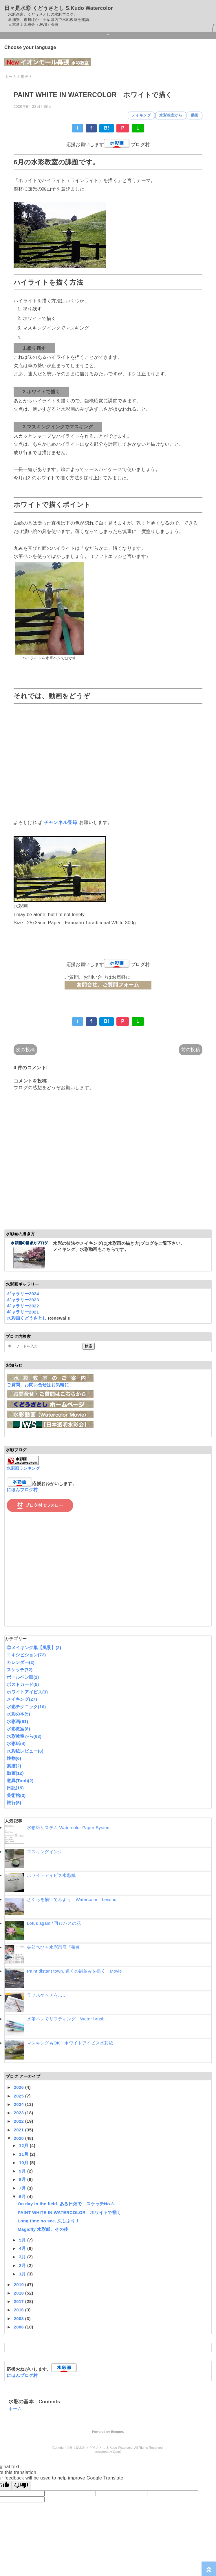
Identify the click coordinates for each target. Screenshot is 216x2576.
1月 (23, 2273)
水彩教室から (170, 115)
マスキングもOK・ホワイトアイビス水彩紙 (70, 2042)
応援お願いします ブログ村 (108, 144)
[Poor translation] (21, 2485)
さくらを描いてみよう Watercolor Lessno (71, 1899)
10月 (24, 2162)
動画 (195, 115)
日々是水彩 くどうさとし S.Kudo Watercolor (58, 8)
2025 (19, 2095)
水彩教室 (18, 1728)
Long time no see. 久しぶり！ (49, 2220)
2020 (19, 2138)
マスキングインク (45, 1851)
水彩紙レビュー (25, 1751)
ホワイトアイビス (27, 1691)
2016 (19, 2309)
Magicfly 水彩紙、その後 (43, 2229)
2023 (19, 2112)
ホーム (15, 2408)
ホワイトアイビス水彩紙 (51, 1875)
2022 (19, 2121)
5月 (23, 2239)
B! (106, 127)
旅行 (14, 1802)
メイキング (141, 115)
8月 (23, 2179)
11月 (24, 2154)
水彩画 (17, 1721)
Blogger (117, 2431)
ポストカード (23, 1684)
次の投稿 (25, 1049)
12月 (24, 2145)
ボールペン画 (23, 1677)
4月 (23, 2248)
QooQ (117, 2451)
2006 (19, 2326)
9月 (23, 2171)
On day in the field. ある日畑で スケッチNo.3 (66, 2203)
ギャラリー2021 (23, 1311)
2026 (19, 2087)
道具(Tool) (20, 1780)
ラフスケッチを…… (47, 1995)
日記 (15, 1787)
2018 (19, 2293)
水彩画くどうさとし (27, 1318)
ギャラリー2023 (23, 1299)
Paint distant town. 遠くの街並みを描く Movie (74, 1971)
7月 (23, 2188)
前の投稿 (190, 1049)
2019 (19, 2284)
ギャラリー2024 (23, 1293)
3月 (23, 2256)
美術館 (16, 1795)
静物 (14, 1758)
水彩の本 (18, 1713)
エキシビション (26, 1654)
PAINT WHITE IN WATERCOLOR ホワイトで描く (69, 2212)
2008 (19, 2318)
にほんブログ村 (22, 1489)
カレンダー (20, 1662)
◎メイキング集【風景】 (34, 1647)
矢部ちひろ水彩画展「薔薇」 (56, 1947)
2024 (19, 2104)
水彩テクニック (26, 1706)
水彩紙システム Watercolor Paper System (69, 1827)
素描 (14, 1765)
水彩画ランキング (23, 1468)
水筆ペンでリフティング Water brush (66, 2018)
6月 (23, 2196)
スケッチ (19, 1669)
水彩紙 (16, 1743)
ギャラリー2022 (23, 1305)
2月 (23, 2265)
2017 (19, 2301)
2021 (19, 2129)
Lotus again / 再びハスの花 (54, 1923)
